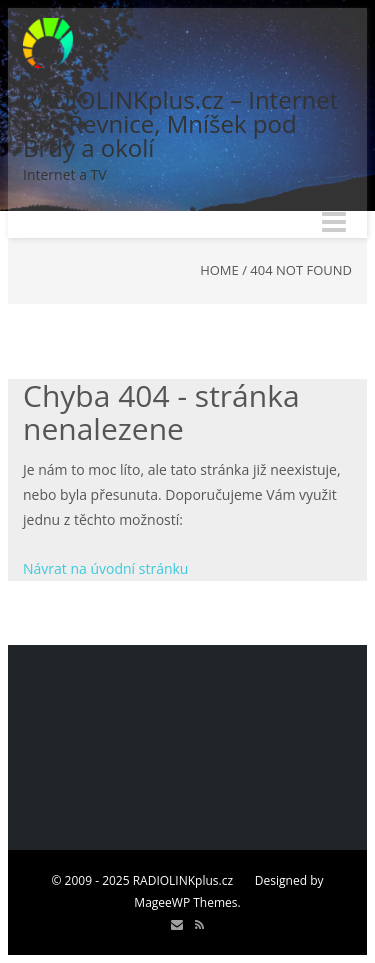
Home (219, 270)
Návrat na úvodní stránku (105, 568)
